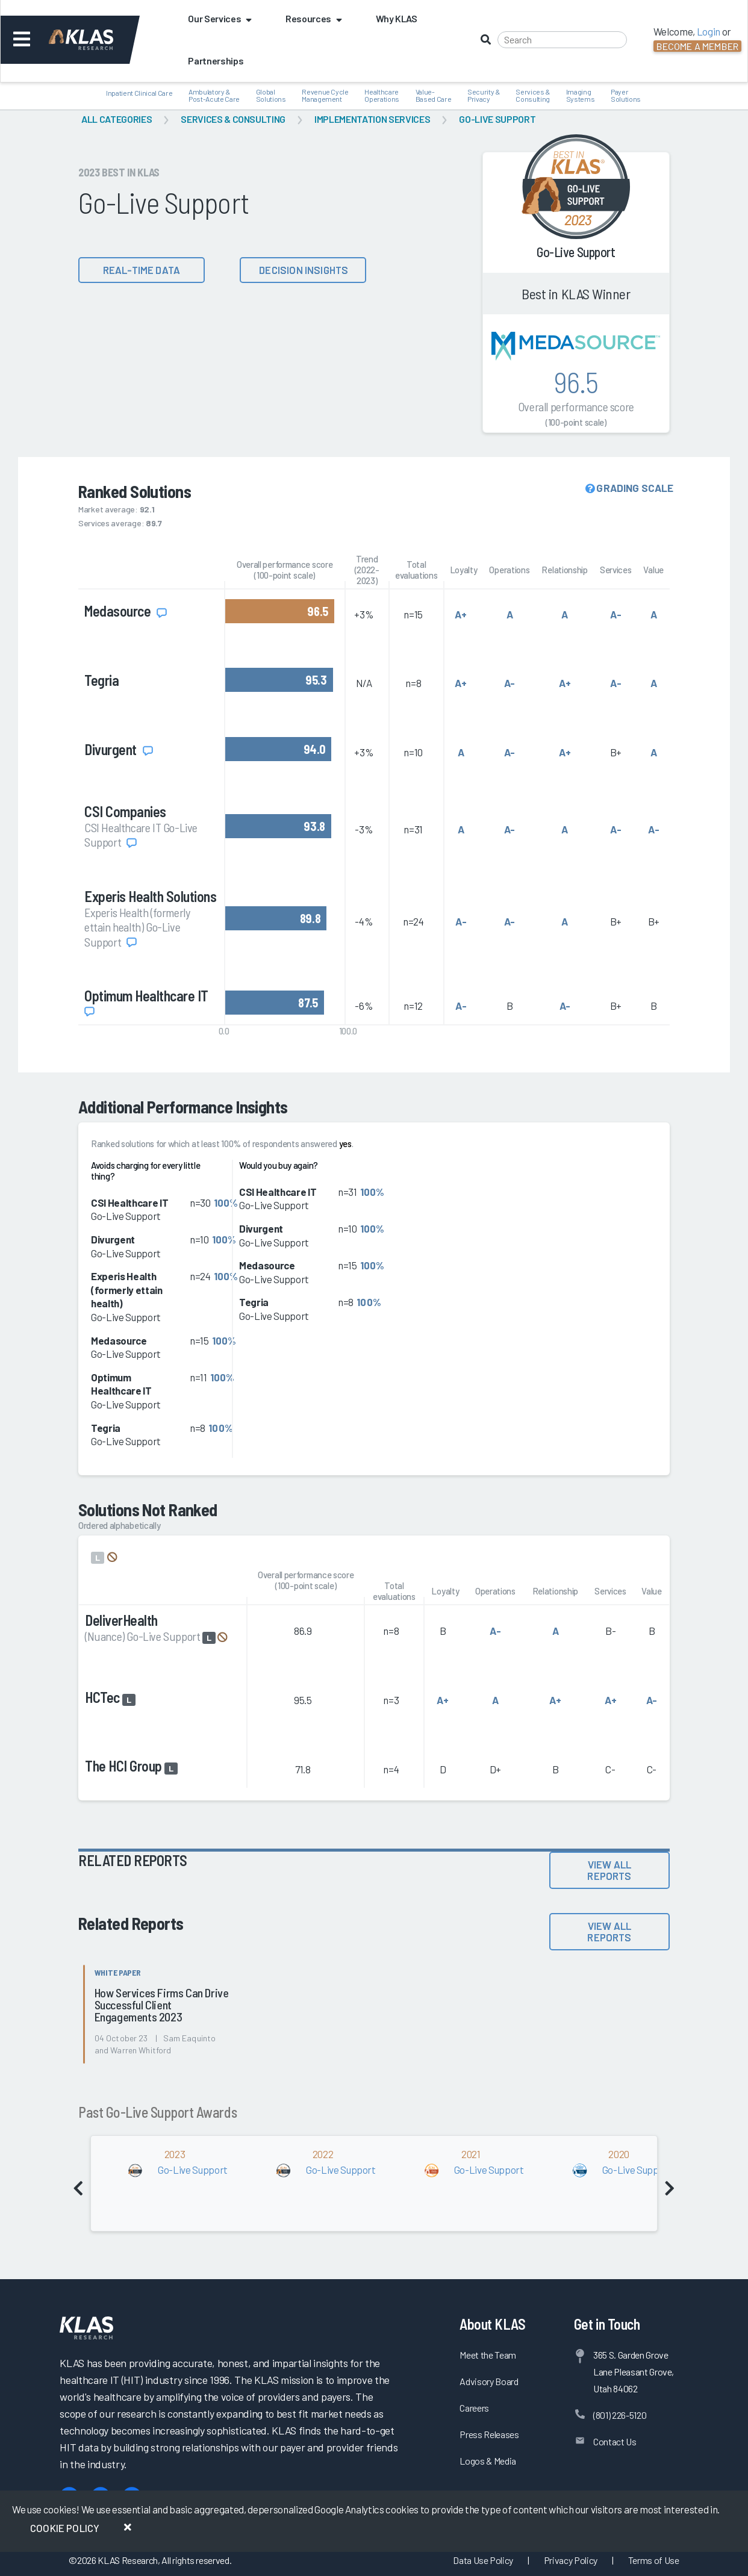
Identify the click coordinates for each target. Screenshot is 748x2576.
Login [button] (708, 31)
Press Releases (489, 2434)
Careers (474, 2407)
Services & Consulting (233, 119)
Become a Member (697, 46)
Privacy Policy (570, 2560)
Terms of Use (653, 2560)
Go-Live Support (497, 119)
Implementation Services (372, 119)
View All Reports (609, 1870)
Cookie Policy (64, 2528)
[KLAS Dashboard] (97, 40)
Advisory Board (489, 2381)
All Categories (116, 119)
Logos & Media (488, 2460)
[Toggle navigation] (22, 40)
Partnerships (215, 60)
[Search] (562, 39)
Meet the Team (488, 2354)
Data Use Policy (483, 2560)
